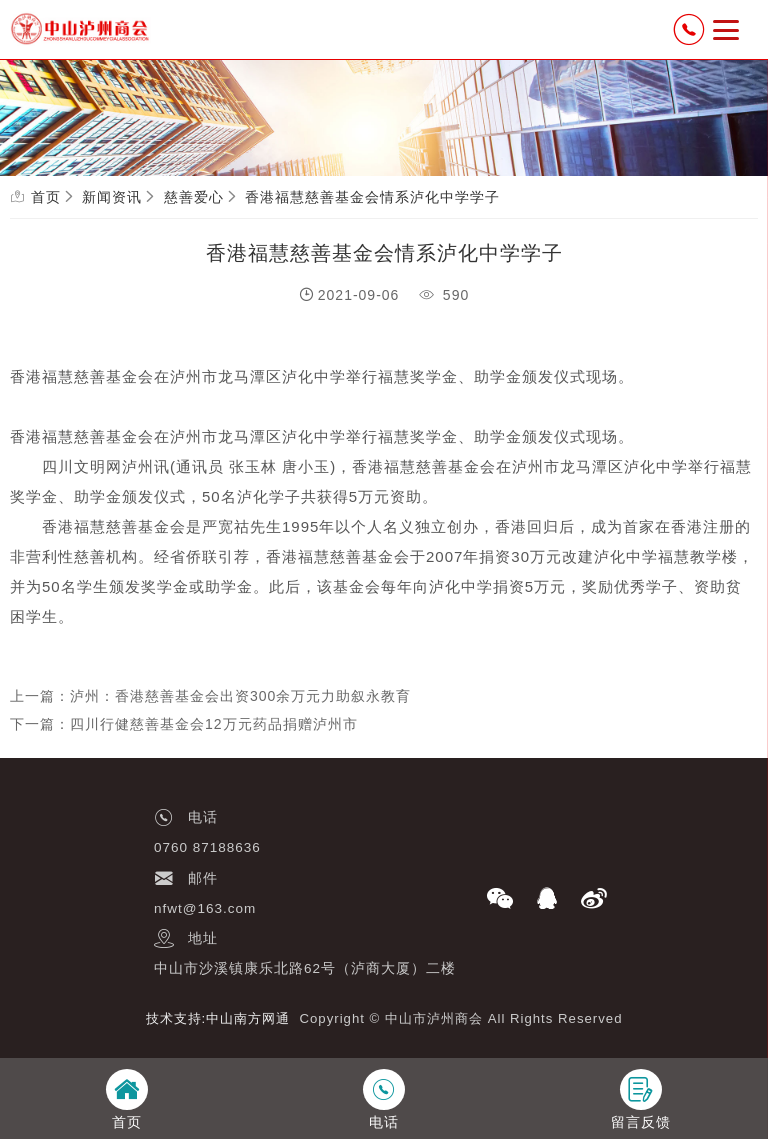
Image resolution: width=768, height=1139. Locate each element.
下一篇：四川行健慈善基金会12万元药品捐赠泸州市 (184, 724)
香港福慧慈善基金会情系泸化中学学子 (372, 197)
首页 (46, 197)
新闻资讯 (112, 197)
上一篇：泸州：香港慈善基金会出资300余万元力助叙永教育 (210, 696)
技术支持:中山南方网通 (218, 1018)
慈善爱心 (194, 197)
